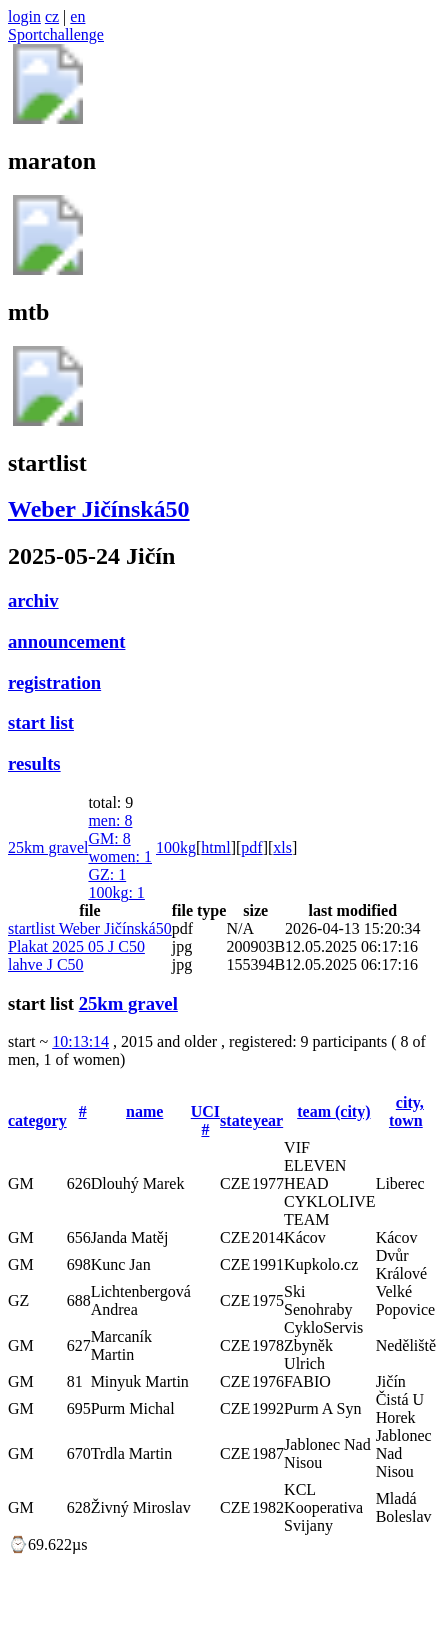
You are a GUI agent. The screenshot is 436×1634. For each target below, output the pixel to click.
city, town (406, 1111)
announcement (66, 641)
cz (52, 16)
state (236, 1120)
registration (54, 682)
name (144, 1111)
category (37, 1120)
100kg (116, 892)
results (34, 763)
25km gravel (48, 847)
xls (282, 847)
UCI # (205, 1120)
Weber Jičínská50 (99, 509)
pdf (251, 847)
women (120, 856)
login (24, 16)
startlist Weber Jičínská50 (90, 928)
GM (109, 838)
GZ (107, 874)
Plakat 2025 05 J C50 (76, 946)
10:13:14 (80, 1041)
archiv (33, 600)
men (110, 820)
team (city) (333, 1111)
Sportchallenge (56, 34)
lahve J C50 (46, 964)
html (215, 847)
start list (41, 722)
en (77, 16)
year (268, 1120)
